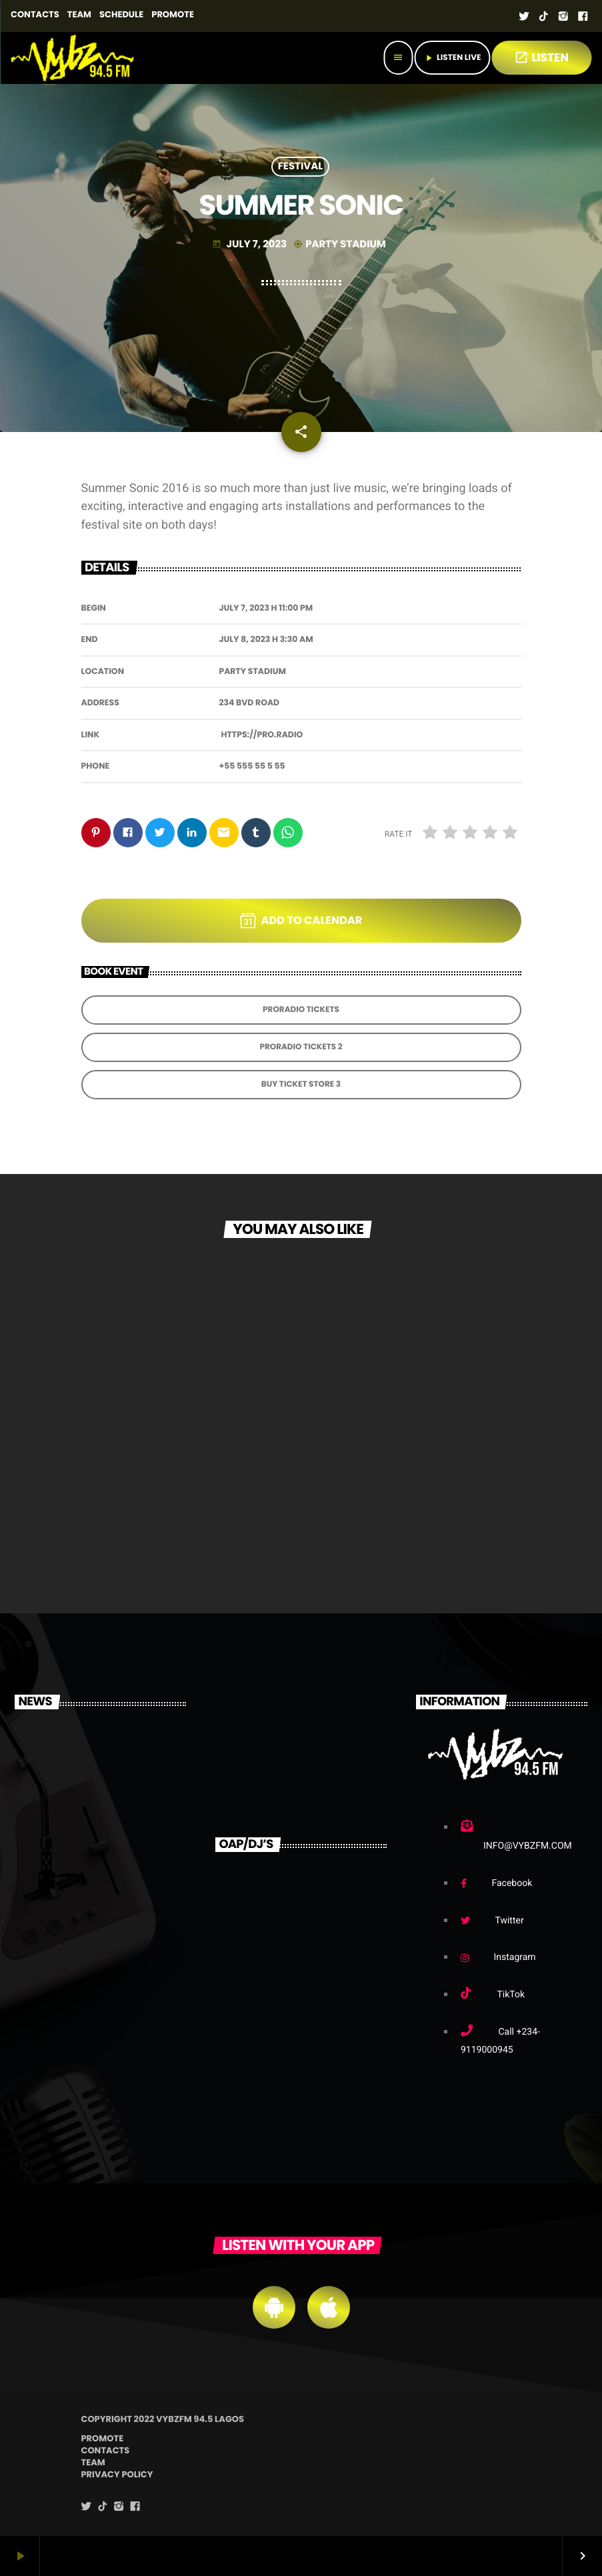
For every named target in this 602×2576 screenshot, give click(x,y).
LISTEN (541, 57)
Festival (300, 167)
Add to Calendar (301, 921)
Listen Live (452, 57)
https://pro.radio (262, 735)
